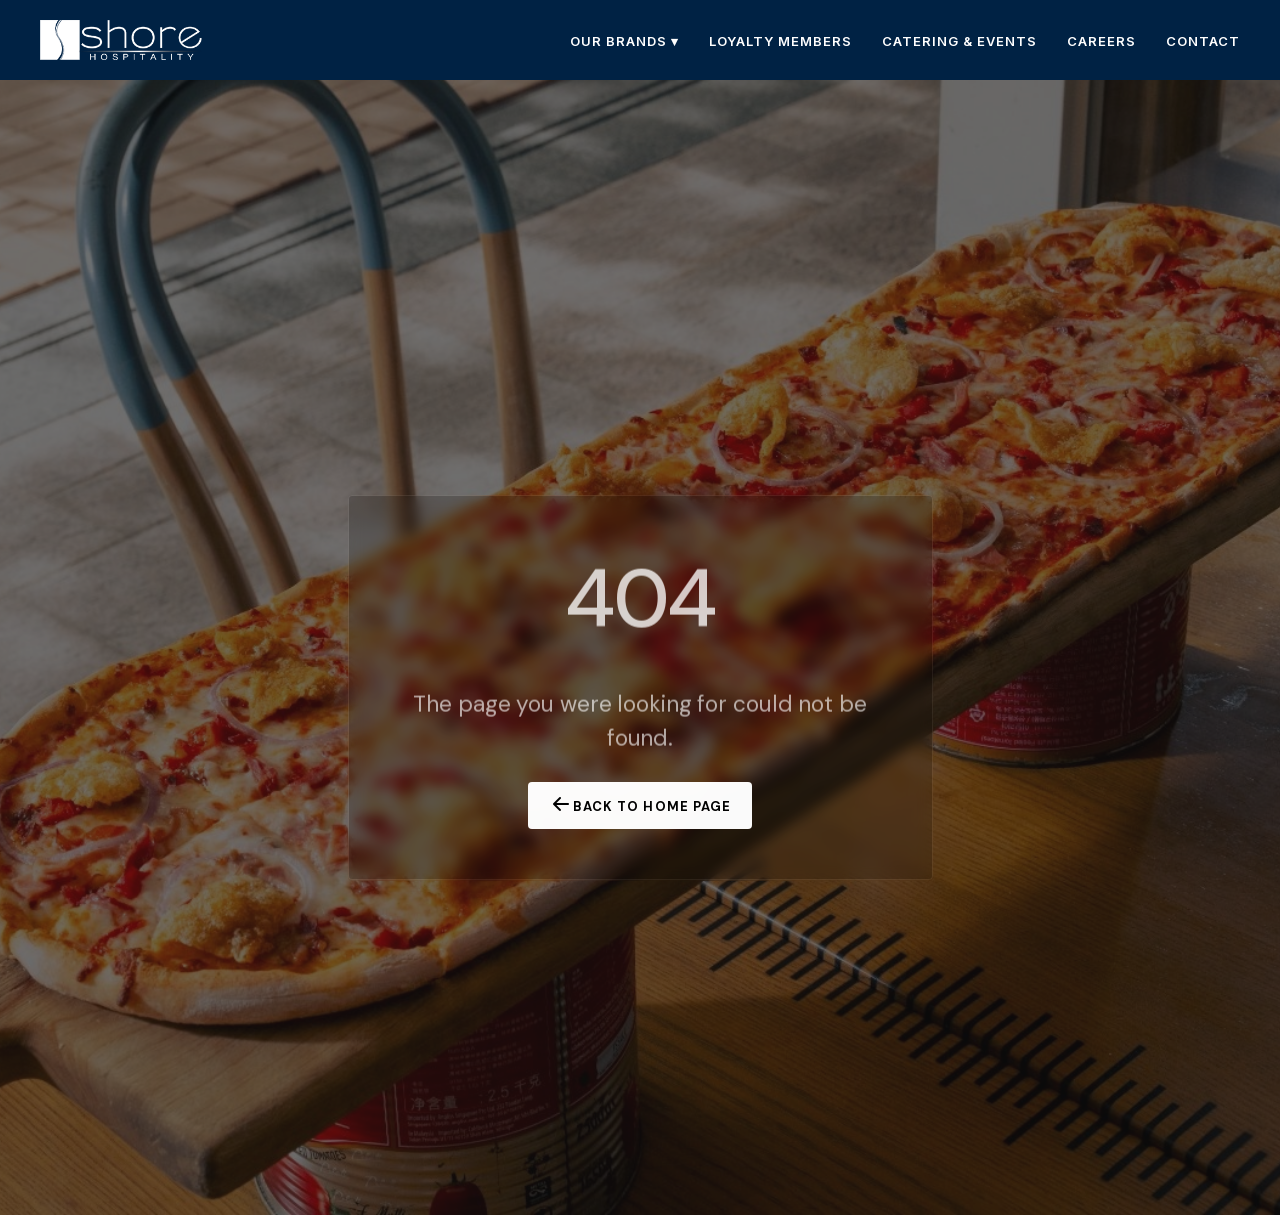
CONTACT (1203, 41)
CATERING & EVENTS (959, 41)
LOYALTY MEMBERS (780, 41)
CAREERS (1101, 41)
